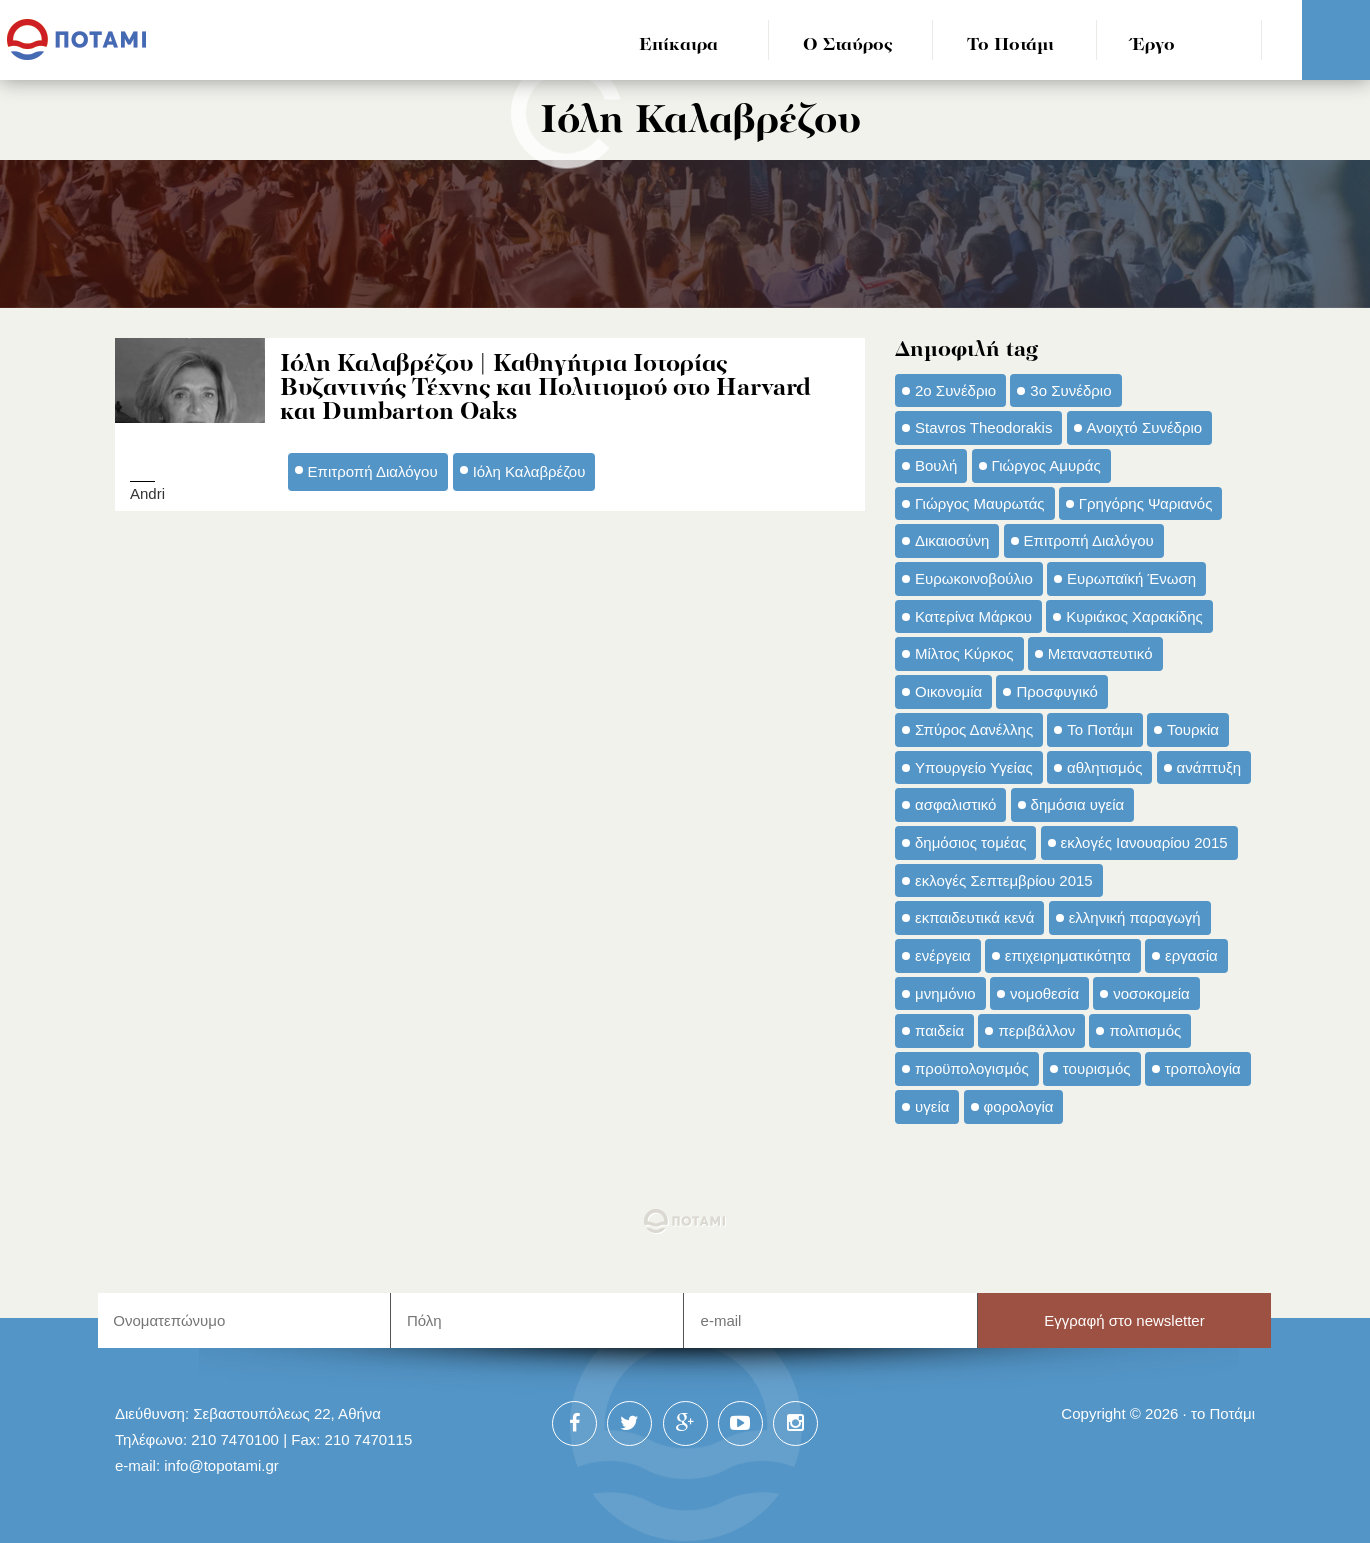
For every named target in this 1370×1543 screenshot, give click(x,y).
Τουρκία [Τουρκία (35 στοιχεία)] (1193, 729)
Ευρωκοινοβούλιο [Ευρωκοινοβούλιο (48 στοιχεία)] (974, 578)
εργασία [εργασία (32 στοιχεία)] (1191, 955)
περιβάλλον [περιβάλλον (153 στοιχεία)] (1036, 1030)
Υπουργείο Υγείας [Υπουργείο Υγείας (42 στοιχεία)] (974, 767)
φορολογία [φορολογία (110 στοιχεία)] (1019, 1106)
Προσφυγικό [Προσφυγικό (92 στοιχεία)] (1056, 691)
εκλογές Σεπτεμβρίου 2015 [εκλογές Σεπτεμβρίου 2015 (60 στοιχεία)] (1004, 880)
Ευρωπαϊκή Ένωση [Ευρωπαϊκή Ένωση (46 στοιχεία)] (1131, 578)
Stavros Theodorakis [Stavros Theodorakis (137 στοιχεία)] (983, 427)
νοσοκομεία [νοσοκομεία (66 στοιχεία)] (1151, 993)
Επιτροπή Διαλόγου (373, 471)
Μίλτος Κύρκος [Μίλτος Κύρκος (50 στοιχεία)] (964, 653)
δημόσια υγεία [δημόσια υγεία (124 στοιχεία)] (1078, 804)
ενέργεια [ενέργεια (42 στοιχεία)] (943, 955)
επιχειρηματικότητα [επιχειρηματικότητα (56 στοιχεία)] (1068, 955)
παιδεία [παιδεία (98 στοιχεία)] (939, 1030)
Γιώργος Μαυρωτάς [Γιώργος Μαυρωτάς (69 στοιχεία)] (980, 503)
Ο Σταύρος (848, 45)
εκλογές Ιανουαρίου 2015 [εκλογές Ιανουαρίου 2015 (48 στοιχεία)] (1144, 842)
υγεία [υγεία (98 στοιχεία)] (932, 1106)
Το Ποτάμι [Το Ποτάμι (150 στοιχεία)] (1099, 729)
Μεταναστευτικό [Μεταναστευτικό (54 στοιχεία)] (1100, 653)
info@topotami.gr (221, 1465)
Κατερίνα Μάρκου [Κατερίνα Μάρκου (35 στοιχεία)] (973, 616)
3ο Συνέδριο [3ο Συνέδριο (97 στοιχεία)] (1070, 390)
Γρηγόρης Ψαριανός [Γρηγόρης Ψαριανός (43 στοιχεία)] (1146, 503)
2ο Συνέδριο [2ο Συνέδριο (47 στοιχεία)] (955, 390)
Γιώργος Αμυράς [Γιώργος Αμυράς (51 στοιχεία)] (1046, 465)
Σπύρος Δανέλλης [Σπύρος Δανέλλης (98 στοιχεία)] (974, 729)
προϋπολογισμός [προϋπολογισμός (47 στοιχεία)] (972, 1068)
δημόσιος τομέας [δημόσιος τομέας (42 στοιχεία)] (970, 842)
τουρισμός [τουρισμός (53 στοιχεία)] (1097, 1068)
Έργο (1153, 45)
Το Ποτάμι (1010, 45)
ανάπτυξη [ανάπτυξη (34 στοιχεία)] (1209, 767)
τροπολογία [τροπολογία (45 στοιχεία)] (1203, 1068)
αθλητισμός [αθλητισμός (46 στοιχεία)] (1104, 767)
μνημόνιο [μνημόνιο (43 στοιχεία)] (945, 993)
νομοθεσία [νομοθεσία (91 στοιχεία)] (1044, 993)
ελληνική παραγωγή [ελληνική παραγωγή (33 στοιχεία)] (1135, 917)
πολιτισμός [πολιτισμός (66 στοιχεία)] (1145, 1030)
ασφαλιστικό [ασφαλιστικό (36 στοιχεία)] (955, 804)
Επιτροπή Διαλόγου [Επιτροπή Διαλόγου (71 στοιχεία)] (1089, 540)
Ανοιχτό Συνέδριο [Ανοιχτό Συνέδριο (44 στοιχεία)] (1145, 427)
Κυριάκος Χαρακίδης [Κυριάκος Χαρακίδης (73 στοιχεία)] (1134, 616)
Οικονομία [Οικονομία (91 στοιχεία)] (948, 691)
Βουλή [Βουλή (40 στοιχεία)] (936, 465)
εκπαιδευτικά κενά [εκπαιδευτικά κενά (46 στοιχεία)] (974, 917)
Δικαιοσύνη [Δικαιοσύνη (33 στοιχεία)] (952, 540)
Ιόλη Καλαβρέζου (529, 471)
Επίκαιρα (678, 45)
